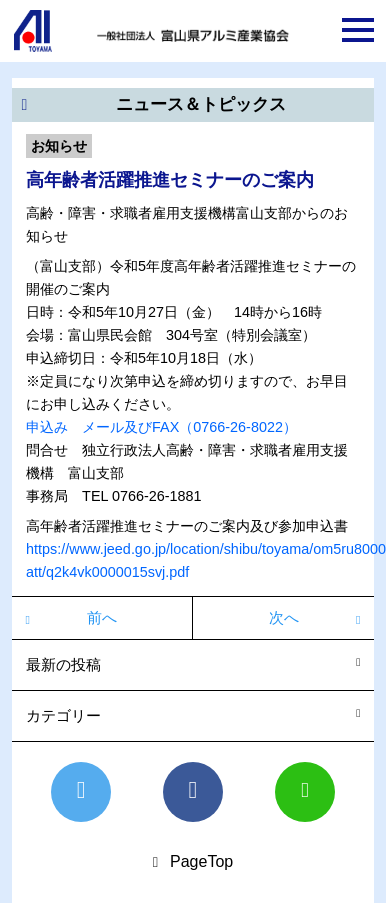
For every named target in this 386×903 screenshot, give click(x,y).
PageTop (201, 861)
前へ (102, 617)
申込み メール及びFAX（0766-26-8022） (161, 427)
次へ (284, 617)
